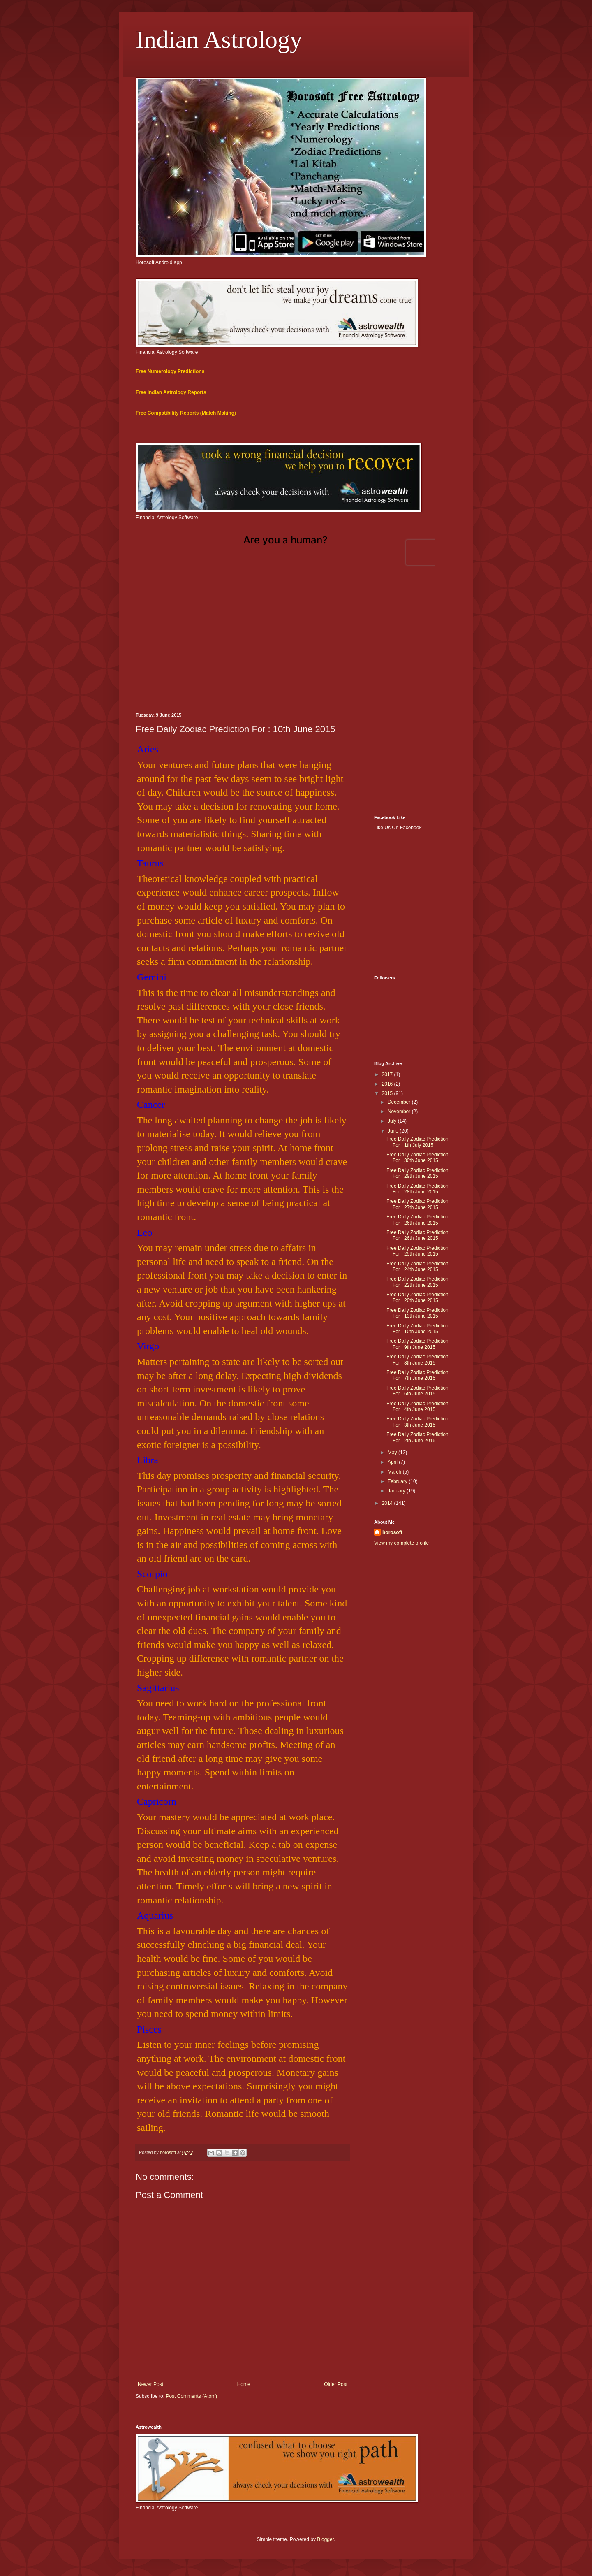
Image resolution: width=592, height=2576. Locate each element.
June (394, 1131)
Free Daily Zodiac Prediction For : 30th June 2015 (417, 1157)
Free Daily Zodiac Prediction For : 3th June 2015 (417, 1421)
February (398, 1481)
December (400, 1102)
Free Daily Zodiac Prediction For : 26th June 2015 (417, 1219)
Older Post (335, 2384)
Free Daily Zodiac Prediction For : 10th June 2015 (417, 1328)
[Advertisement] (296, 642)
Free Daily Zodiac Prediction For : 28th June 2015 (417, 1189)
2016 (388, 1084)
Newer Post (150, 2384)
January (397, 1491)
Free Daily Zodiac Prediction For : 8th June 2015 (417, 1359)
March (395, 1472)
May (393, 1452)
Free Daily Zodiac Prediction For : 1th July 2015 (417, 1142)
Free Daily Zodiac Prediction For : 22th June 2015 (417, 1282)
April (393, 1462)
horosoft (392, 1532)
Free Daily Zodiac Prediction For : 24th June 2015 (417, 1266)
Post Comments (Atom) (191, 2396)
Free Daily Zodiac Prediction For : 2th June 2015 (417, 1437)
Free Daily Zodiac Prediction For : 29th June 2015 (417, 1173)
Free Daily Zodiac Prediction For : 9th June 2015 (417, 1344)
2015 (388, 1093)
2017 (388, 1074)
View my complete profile (401, 1543)
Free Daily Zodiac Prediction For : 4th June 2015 (417, 1406)
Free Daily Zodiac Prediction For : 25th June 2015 (417, 1251)
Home (243, 2384)
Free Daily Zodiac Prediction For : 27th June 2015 (417, 1204)
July (393, 1121)
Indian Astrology (219, 39)
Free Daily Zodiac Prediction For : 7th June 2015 (417, 1375)
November (400, 1111)
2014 (388, 1503)
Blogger (325, 2539)
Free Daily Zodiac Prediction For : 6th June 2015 (417, 1391)
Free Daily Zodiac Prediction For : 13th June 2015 (417, 1313)
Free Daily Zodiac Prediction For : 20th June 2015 (417, 1297)
